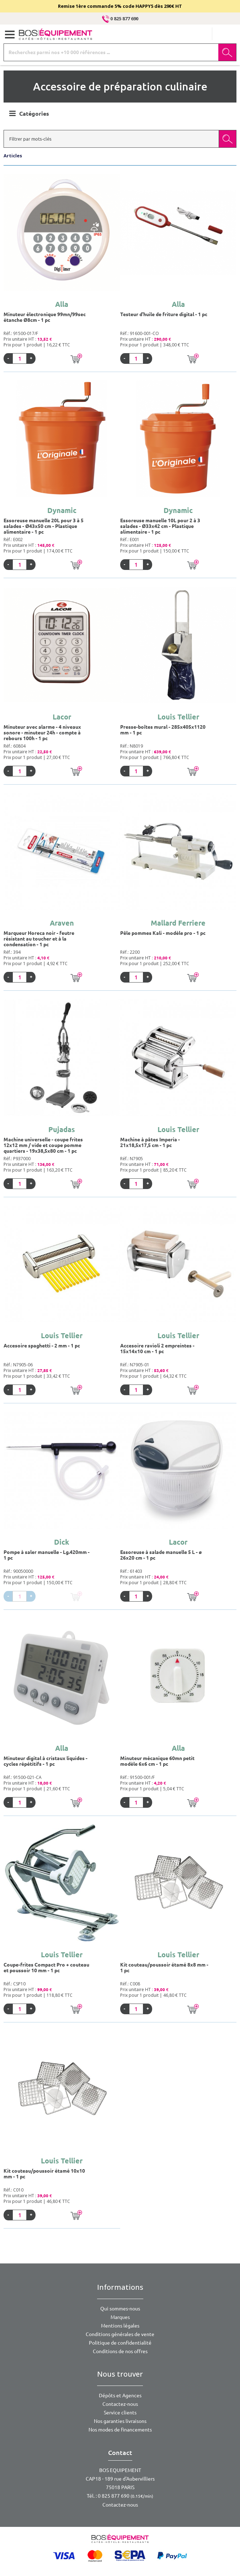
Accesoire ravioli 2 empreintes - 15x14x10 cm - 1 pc (157, 1348)
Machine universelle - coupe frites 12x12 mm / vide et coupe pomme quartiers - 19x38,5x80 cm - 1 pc (43, 1145)
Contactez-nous (120, 2404)
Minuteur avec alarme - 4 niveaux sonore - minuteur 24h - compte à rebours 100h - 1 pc (42, 732)
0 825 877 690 (120, 18)
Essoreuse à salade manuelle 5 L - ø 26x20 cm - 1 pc (161, 1555)
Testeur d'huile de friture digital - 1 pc (163, 314)
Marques (120, 2317)
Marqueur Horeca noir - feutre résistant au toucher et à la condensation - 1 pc (39, 938)
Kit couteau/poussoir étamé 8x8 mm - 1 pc (164, 1967)
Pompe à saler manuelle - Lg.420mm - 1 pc (47, 1555)
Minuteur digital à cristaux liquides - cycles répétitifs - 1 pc (45, 1761)
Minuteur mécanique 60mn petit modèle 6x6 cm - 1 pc (157, 1761)
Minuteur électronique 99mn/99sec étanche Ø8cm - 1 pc (45, 317)
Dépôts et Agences (120, 2395)
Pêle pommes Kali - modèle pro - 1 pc (163, 933)
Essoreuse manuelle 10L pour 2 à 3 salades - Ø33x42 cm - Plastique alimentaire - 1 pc (160, 526)
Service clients (120, 2412)
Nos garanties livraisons (120, 2421)
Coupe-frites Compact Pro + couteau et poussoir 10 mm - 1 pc (46, 1967)
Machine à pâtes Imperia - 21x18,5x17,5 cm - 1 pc (150, 1142)
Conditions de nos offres (120, 2351)
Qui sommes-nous (120, 2308)
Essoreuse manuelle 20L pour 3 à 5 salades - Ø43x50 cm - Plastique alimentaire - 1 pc (44, 526)
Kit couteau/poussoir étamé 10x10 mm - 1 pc (44, 2173)
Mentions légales (120, 2326)
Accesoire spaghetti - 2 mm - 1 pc (42, 1346)
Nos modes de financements (120, 2430)
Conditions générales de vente (120, 2334)
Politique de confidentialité (120, 2343)
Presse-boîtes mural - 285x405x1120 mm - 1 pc (163, 729)
